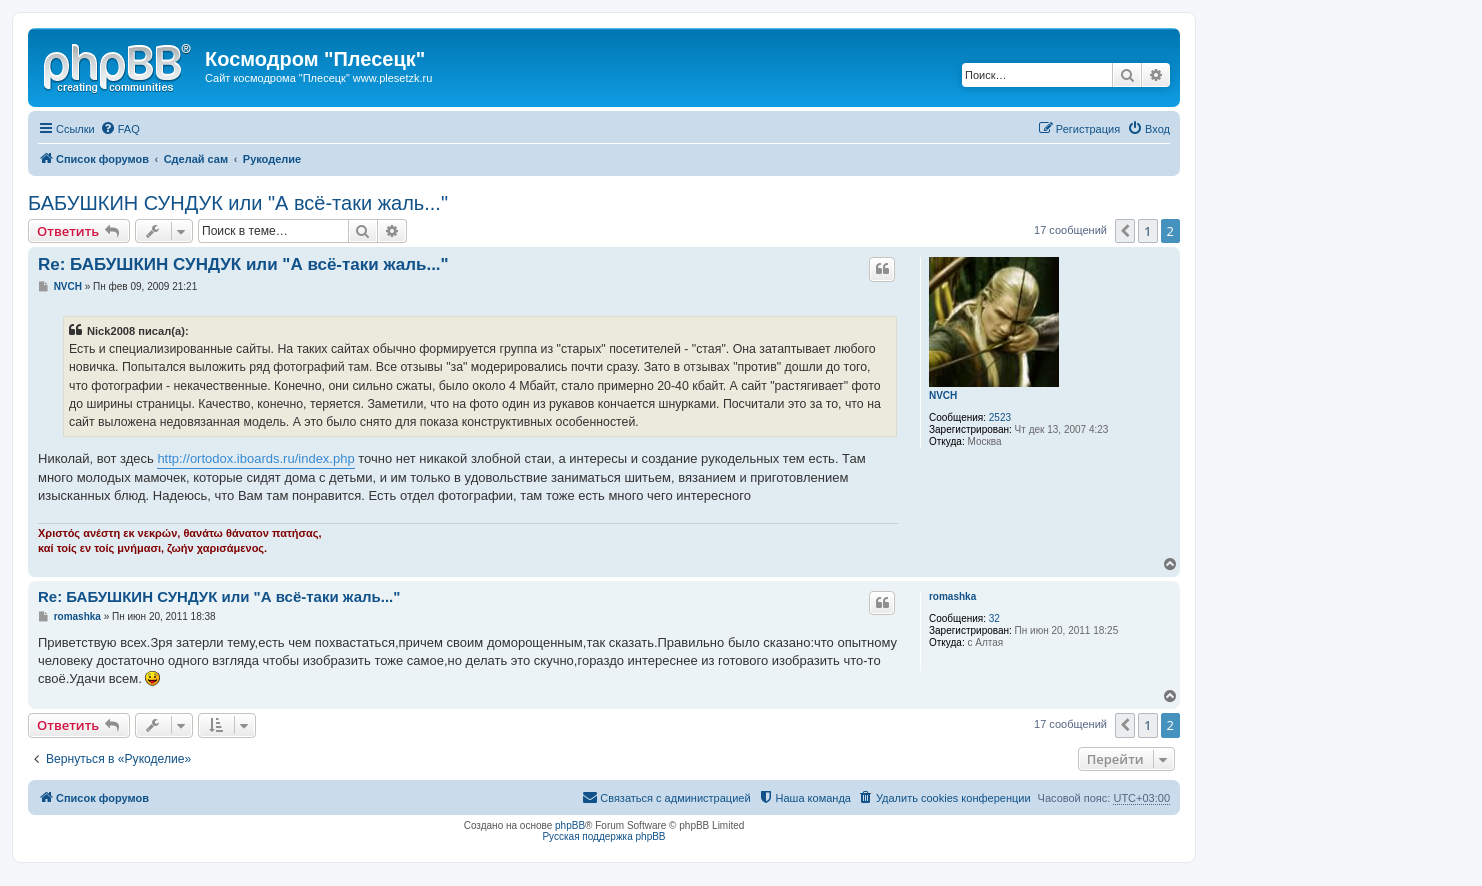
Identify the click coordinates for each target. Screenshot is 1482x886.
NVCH (943, 395)
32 (994, 618)
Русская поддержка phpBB (603, 836)
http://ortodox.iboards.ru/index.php (255, 458)
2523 (1000, 417)
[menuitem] (120, 129)
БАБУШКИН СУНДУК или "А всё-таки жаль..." (238, 203)
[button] (1125, 231)
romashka (952, 596)
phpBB (570, 825)
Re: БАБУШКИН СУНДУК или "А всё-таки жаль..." (243, 264)
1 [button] (1147, 231)
